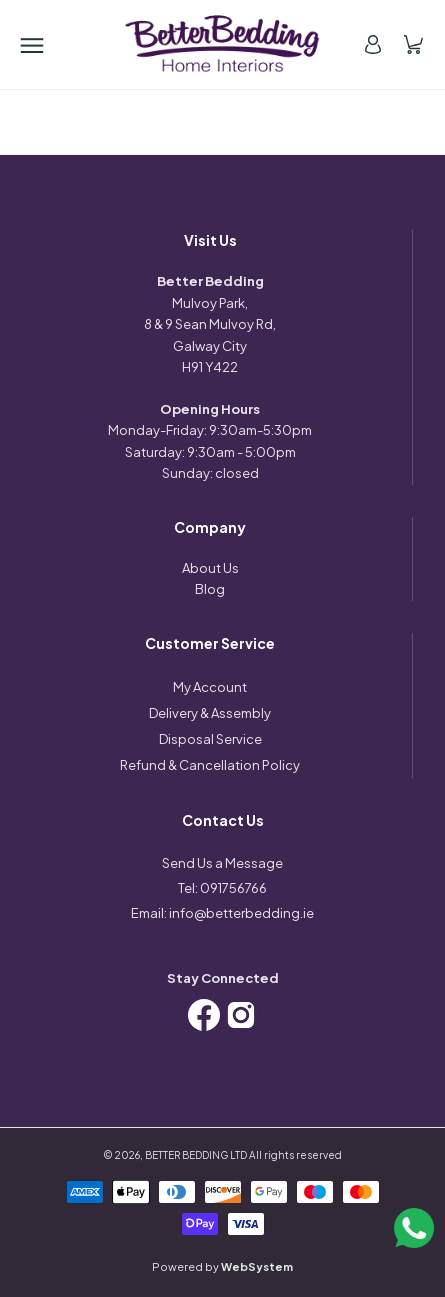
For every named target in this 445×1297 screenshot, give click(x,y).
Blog (210, 589)
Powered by (222, 1266)
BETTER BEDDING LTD (196, 1155)
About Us (210, 568)
